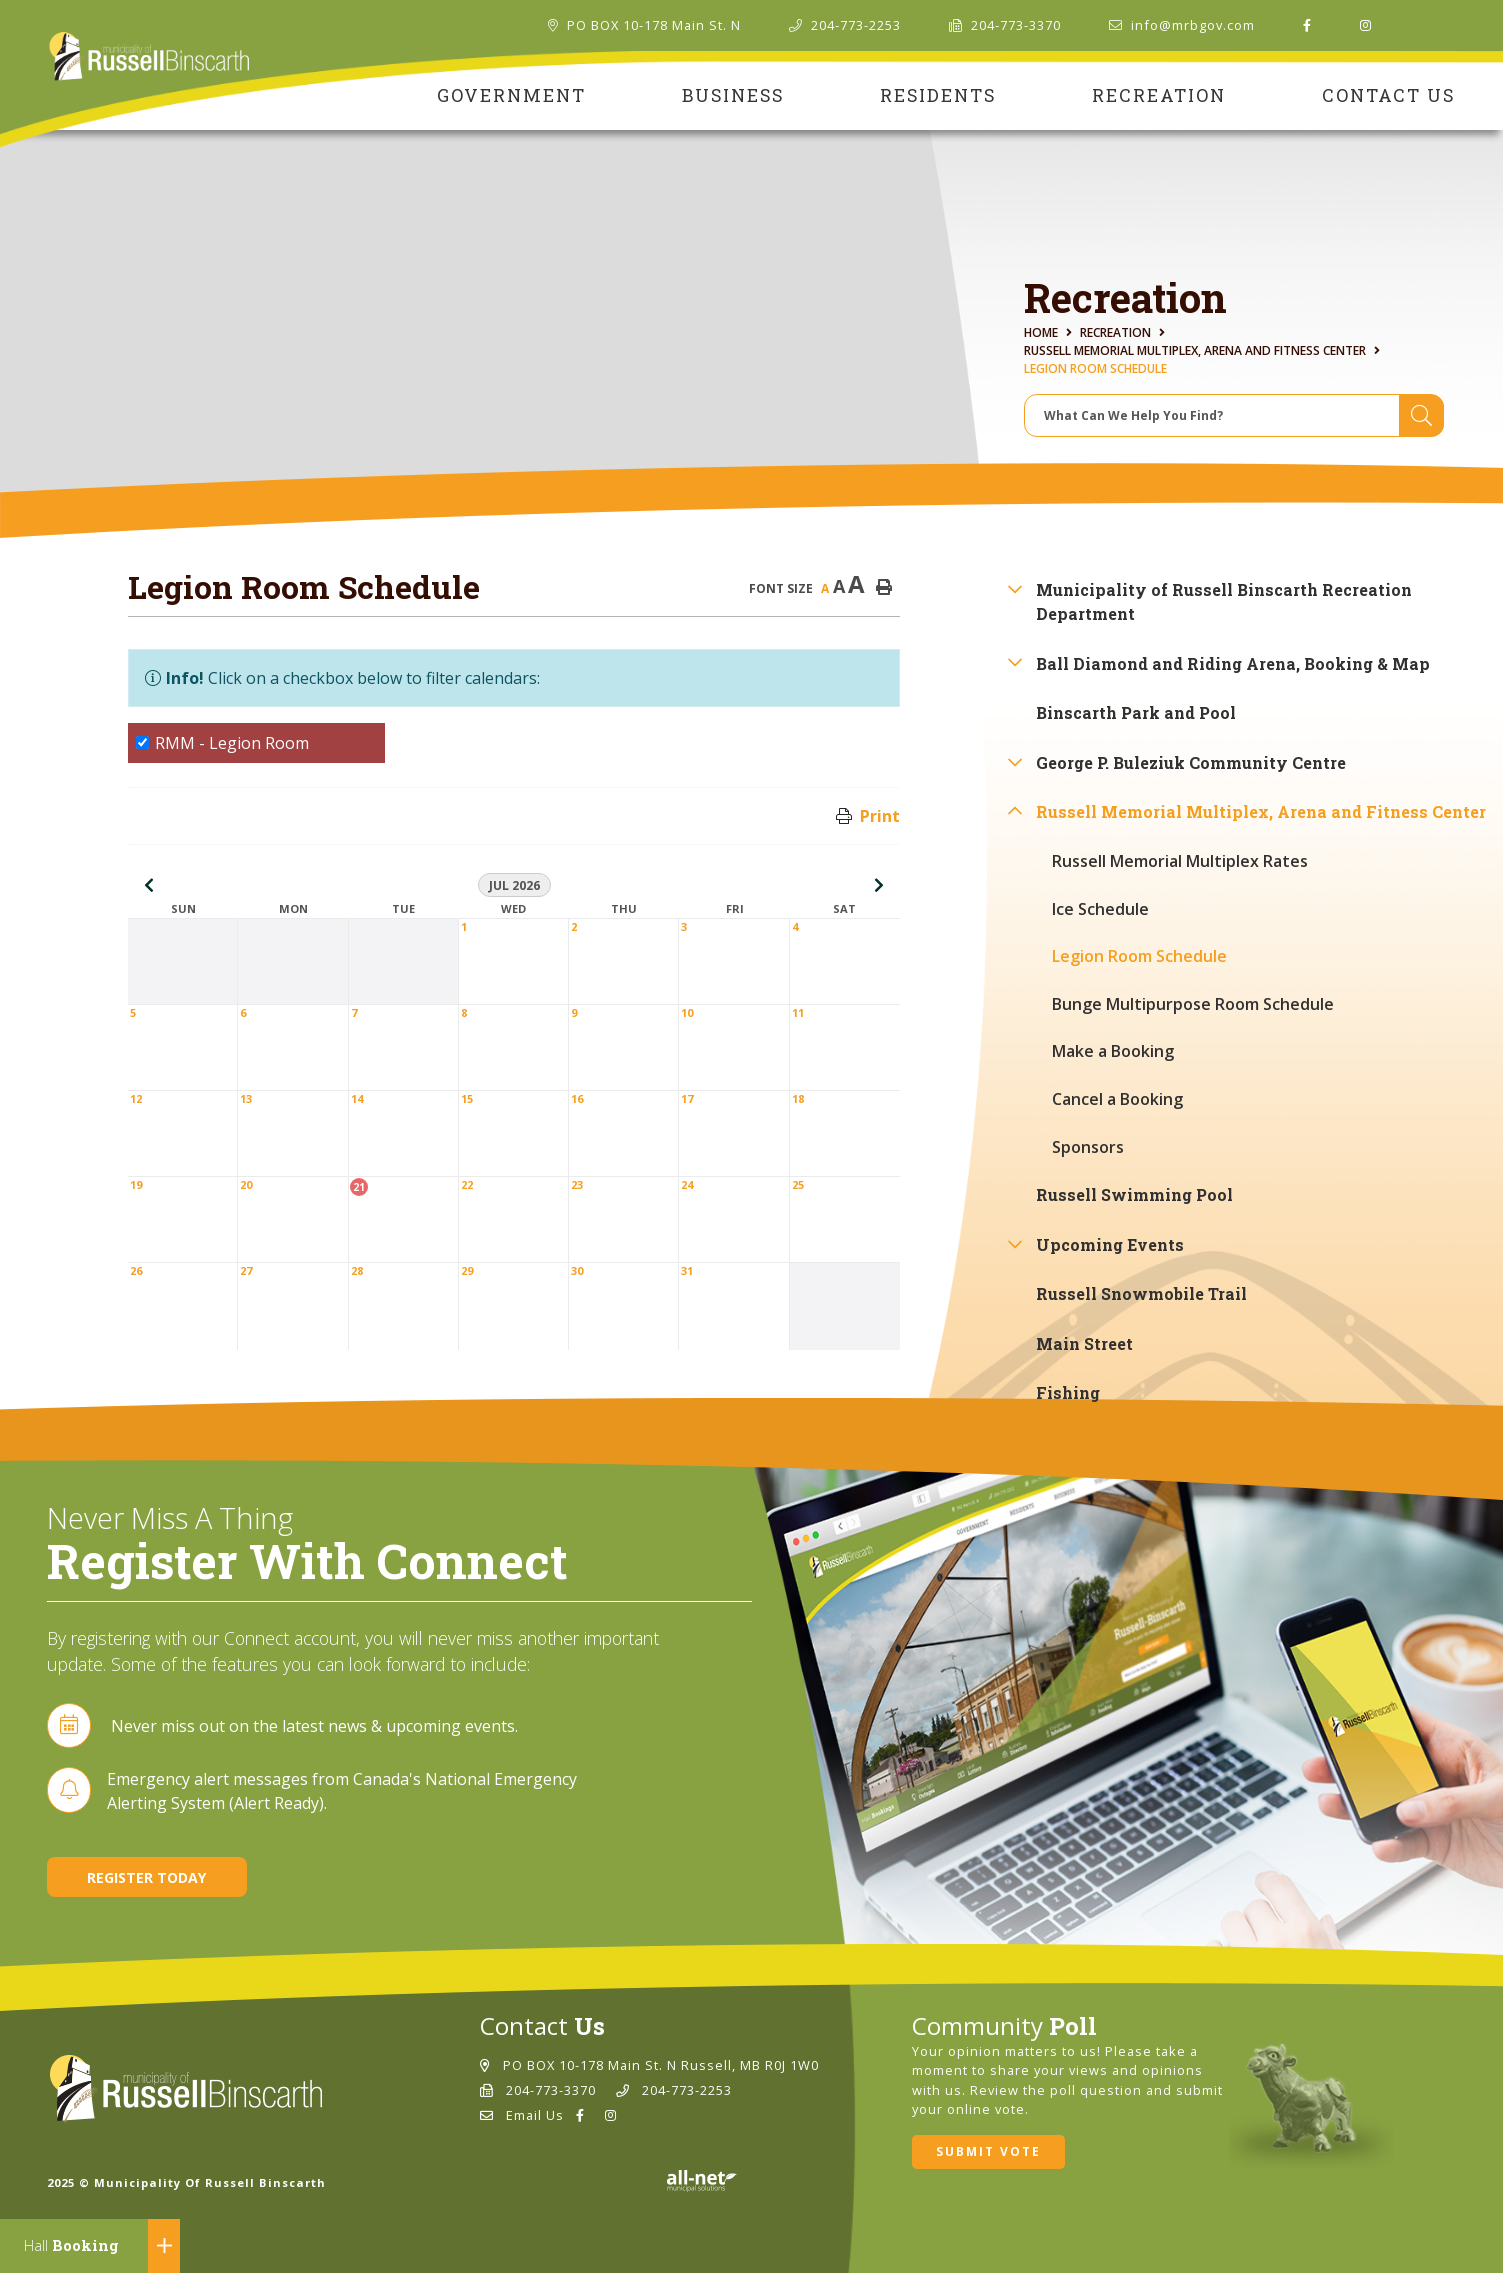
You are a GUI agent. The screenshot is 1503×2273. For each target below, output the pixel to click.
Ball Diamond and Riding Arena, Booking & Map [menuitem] (1233, 663)
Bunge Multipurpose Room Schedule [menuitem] (1193, 1004)
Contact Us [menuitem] (1388, 95)
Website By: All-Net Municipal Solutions (701, 2181)
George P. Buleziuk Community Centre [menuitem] (1191, 762)
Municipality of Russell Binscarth (149, 57)
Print (880, 816)
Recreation (1115, 332)
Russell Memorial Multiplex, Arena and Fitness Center (1195, 350)
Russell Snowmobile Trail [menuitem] (1141, 1293)
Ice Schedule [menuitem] (1100, 909)
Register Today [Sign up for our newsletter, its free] (146, 1877)
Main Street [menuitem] (1084, 1343)
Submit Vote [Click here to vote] (988, 2151)
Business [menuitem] (733, 95)
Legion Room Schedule (1095, 368)
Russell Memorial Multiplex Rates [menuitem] (1180, 861)
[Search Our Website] (1234, 415)
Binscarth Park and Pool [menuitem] (1136, 712)
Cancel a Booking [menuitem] (1117, 1099)
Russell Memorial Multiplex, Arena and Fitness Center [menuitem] (1261, 811)
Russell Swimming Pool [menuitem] (1134, 1194)
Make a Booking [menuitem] (1113, 1051)
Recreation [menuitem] (1159, 95)
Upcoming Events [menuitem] (1110, 1244)
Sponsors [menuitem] (1088, 1147)
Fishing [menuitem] (1068, 1392)
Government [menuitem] (511, 95)
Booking (71, 2245)
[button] (1014, 588)
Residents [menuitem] (938, 95)
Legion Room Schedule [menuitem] (1139, 956)
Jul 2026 (514, 885)
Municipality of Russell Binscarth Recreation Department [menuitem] (1224, 601)
